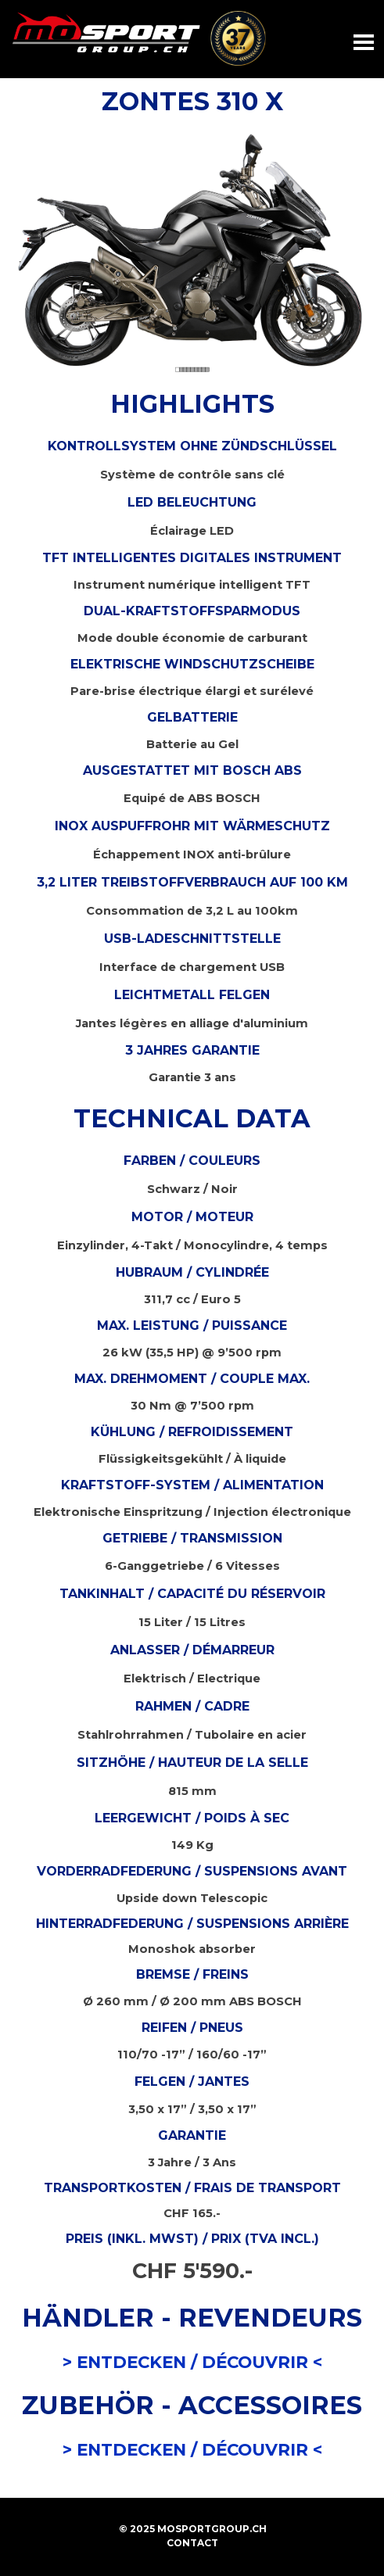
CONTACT (192, 2543)
